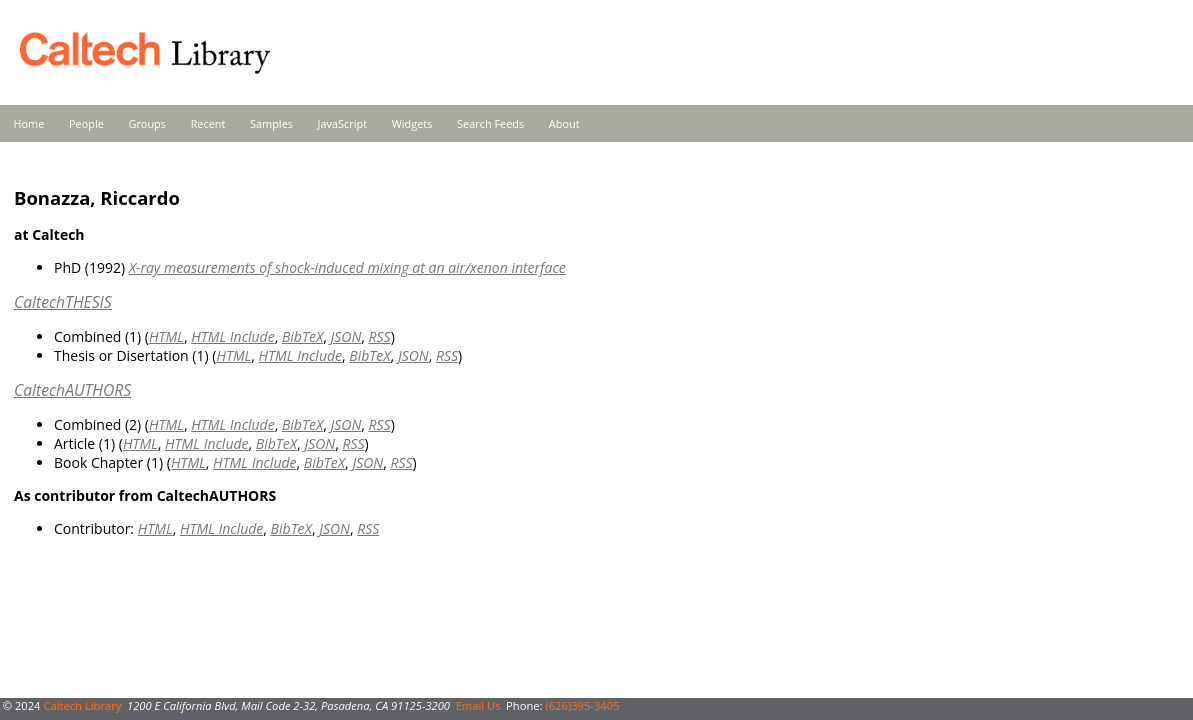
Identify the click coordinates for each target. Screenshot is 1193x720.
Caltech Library (82, 705)
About (564, 123)
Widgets (412, 123)
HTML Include (232, 336)
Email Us (478, 705)
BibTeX (302, 336)
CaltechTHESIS (63, 302)
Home (29, 123)
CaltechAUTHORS (72, 390)
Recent (208, 123)
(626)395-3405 (582, 705)
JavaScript (342, 123)
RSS (380, 336)
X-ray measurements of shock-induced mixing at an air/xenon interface (347, 267)
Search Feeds (490, 123)
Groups (147, 123)
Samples (271, 123)
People (86, 123)
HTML (166, 336)
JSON (345, 336)
